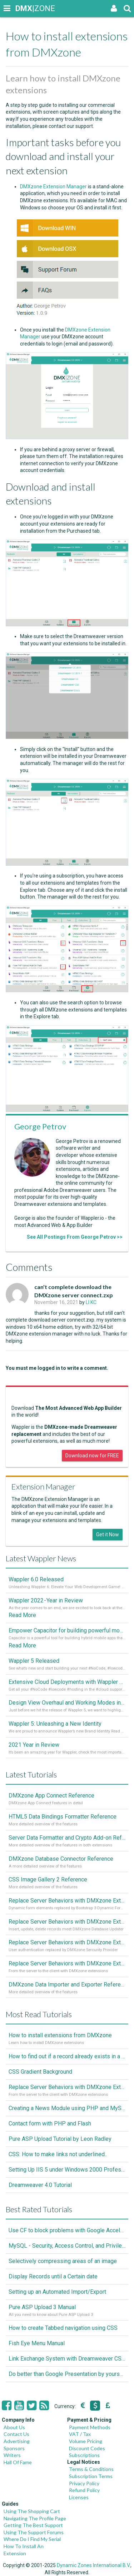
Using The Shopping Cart (32, 2511)
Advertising (17, 2441)
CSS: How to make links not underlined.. (58, 2154)
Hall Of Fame (18, 2462)
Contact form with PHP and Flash (50, 2123)
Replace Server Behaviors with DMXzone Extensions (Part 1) (67, 1963)
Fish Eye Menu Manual (37, 2343)
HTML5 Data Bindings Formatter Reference (62, 1816)
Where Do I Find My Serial (32, 2539)
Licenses (79, 2497)
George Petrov (40, 1126)
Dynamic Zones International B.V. (93, 2565)
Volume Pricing (85, 2441)
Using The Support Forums (34, 2532)
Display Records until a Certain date (53, 2276)
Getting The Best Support (33, 2525)
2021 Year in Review (34, 1744)
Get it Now (107, 1534)
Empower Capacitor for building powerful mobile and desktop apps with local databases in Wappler (67, 1630)
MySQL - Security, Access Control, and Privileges (67, 2245)
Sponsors (14, 2448)
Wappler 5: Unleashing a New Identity (55, 1723)
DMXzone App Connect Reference (51, 1795)
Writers (12, 2455)
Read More (22, 1615)
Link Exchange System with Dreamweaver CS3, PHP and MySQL (67, 2358)
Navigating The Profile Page (35, 2518)
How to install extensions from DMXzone (60, 2035)
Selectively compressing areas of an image (63, 2261)
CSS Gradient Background (40, 2071)
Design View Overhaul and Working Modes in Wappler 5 (67, 1702)
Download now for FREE (92, 1455)
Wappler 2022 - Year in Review (46, 1600)
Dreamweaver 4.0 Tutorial (40, 2185)
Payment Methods (89, 2427)
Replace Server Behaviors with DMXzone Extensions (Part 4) (67, 1900)
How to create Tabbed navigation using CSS (63, 2327)
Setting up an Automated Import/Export (57, 2291)
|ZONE (22, 8)
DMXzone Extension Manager (53, 186)
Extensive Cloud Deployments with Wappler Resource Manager (67, 1682)
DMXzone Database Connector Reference (61, 1858)
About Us (14, 2427)
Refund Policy (84, 2490)
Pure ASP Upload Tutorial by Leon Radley (60, 2138)
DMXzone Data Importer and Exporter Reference (67, 1984)
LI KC (91, 1302)
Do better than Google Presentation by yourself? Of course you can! (67, 2374)
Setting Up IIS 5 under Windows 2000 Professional (67, 2169)
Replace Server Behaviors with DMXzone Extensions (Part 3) (67, 1921)
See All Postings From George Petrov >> (75, 1237)
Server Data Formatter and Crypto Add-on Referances (67, 1837)
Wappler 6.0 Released (36, 1579)
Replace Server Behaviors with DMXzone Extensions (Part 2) (67, 1942)
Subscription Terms (91, 2476)
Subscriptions (84, 2455)
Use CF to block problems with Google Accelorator (67, 2230)
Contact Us (16, 2434)
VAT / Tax (80, 2434)
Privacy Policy (84, 2483)
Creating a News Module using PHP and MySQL (67, 2108)
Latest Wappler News (41, 1558)
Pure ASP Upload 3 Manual (42, 2307)
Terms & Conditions (91, 2469)
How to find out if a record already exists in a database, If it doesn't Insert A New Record (67, 2056)
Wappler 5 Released (34, 1660)
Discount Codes (87, 2448)
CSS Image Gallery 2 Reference (48, 1879)
